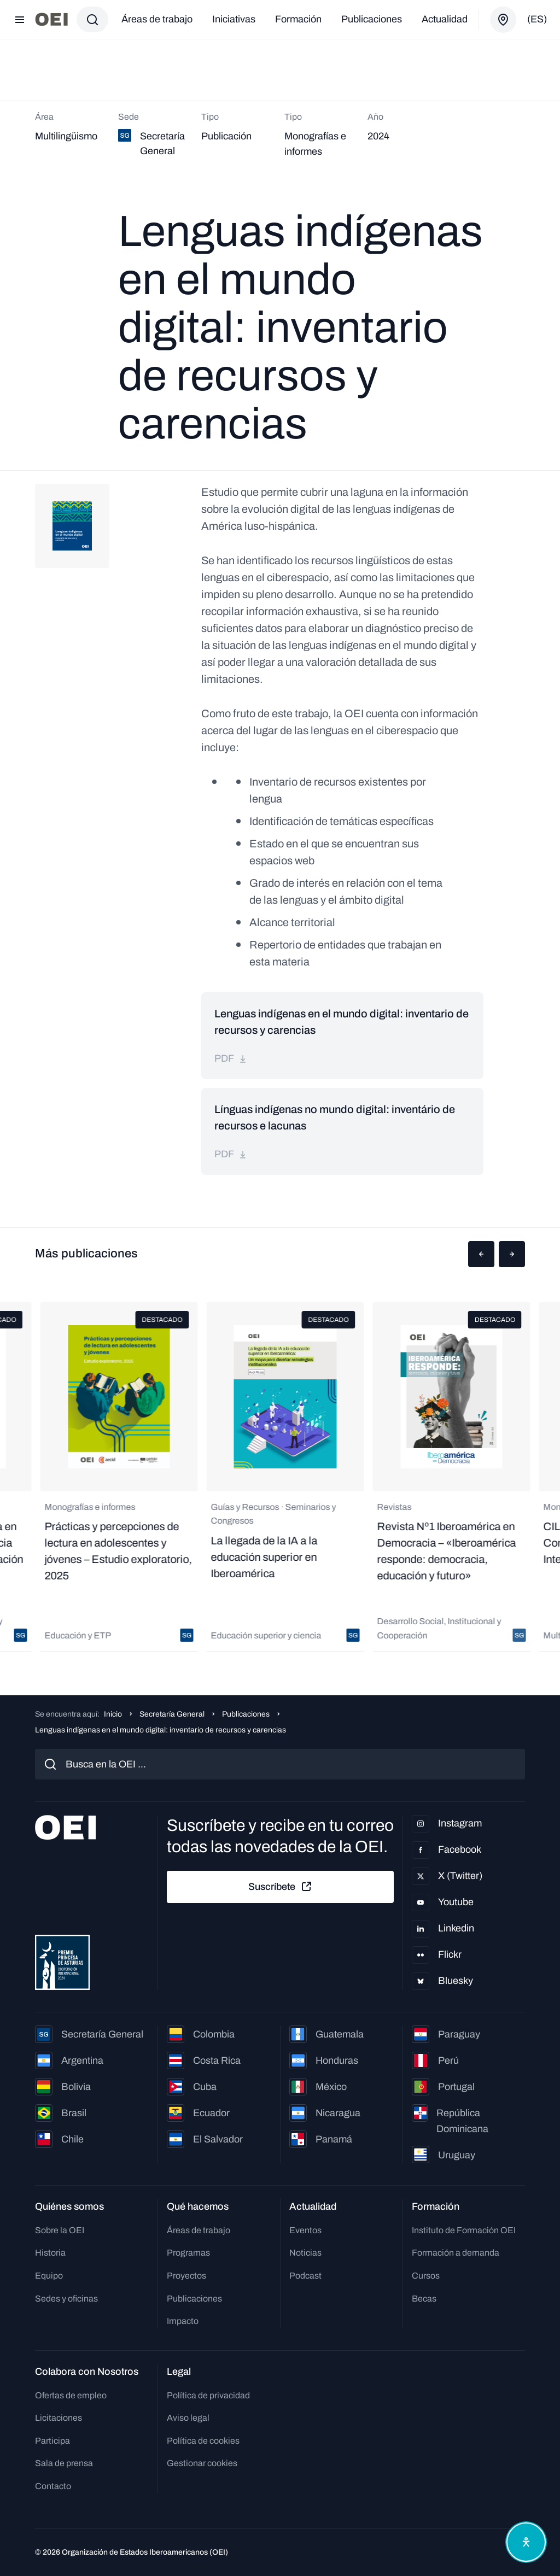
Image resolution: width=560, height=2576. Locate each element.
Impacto (183, 2321)
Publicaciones (371, 19)
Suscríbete (280, 1886)
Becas (424, 2298)
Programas (188, 2252)
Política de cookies (203, 2440)
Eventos (305, 2230)
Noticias (305, 2252)
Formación (298, 19)
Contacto (53, 2486)
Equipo (49, 2275)
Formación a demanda (455, 2252)
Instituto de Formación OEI (464, 2230)
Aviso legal (188, 2417)
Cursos (426, 2275)
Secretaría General (172, 1714)
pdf (230, 1058)
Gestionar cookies (202, 2463)
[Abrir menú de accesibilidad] (526, 2542)
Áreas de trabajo (156, 19)
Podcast (305, 2275)
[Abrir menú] (19, 19)
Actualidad (445, 19)
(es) (537, 19)
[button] (481, 1254)
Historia (50, 2252)
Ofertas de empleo (71, 2395)
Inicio (113, 1714)
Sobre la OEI (59, 2230)
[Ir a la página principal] (51, 19)
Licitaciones (58, 2417)
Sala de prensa (64, 2463)
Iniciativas (233, 19)
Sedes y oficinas (66, 2298)
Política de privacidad (208, 2395)
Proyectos (186, 2275)
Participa (52, 2440)
